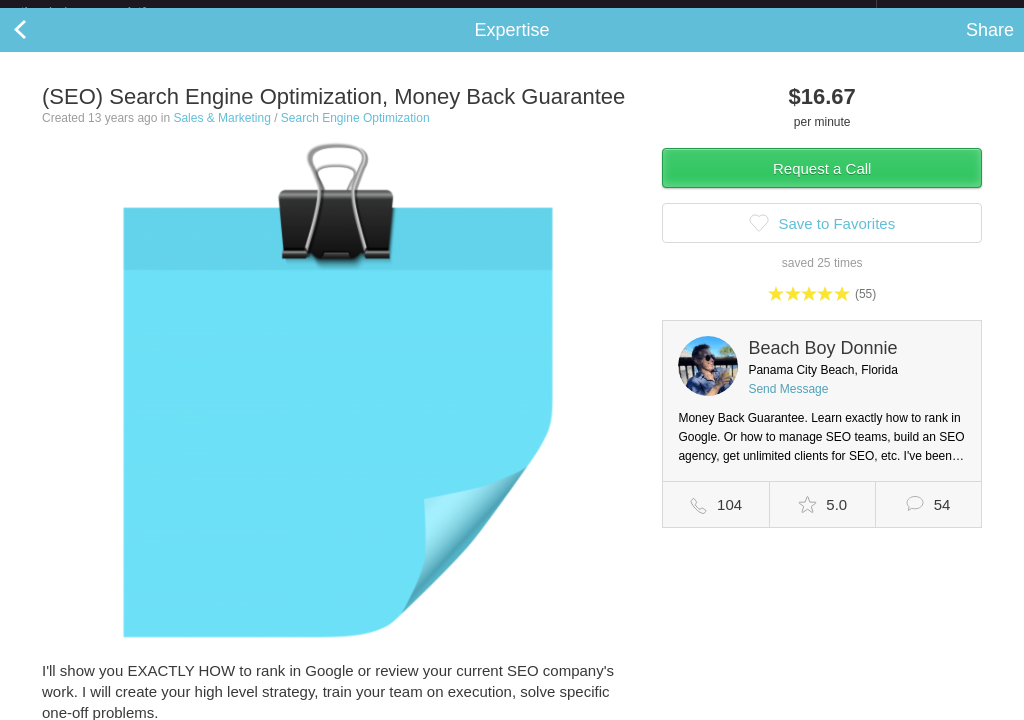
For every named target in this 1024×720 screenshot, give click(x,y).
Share (990, 46)
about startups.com (947, 13)
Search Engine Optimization (355, 134)
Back (40, 46)
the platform (104, 11)
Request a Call (822, 184)
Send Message (788, 405)
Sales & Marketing (221, 134)
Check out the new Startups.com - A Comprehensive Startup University (659, 13)
